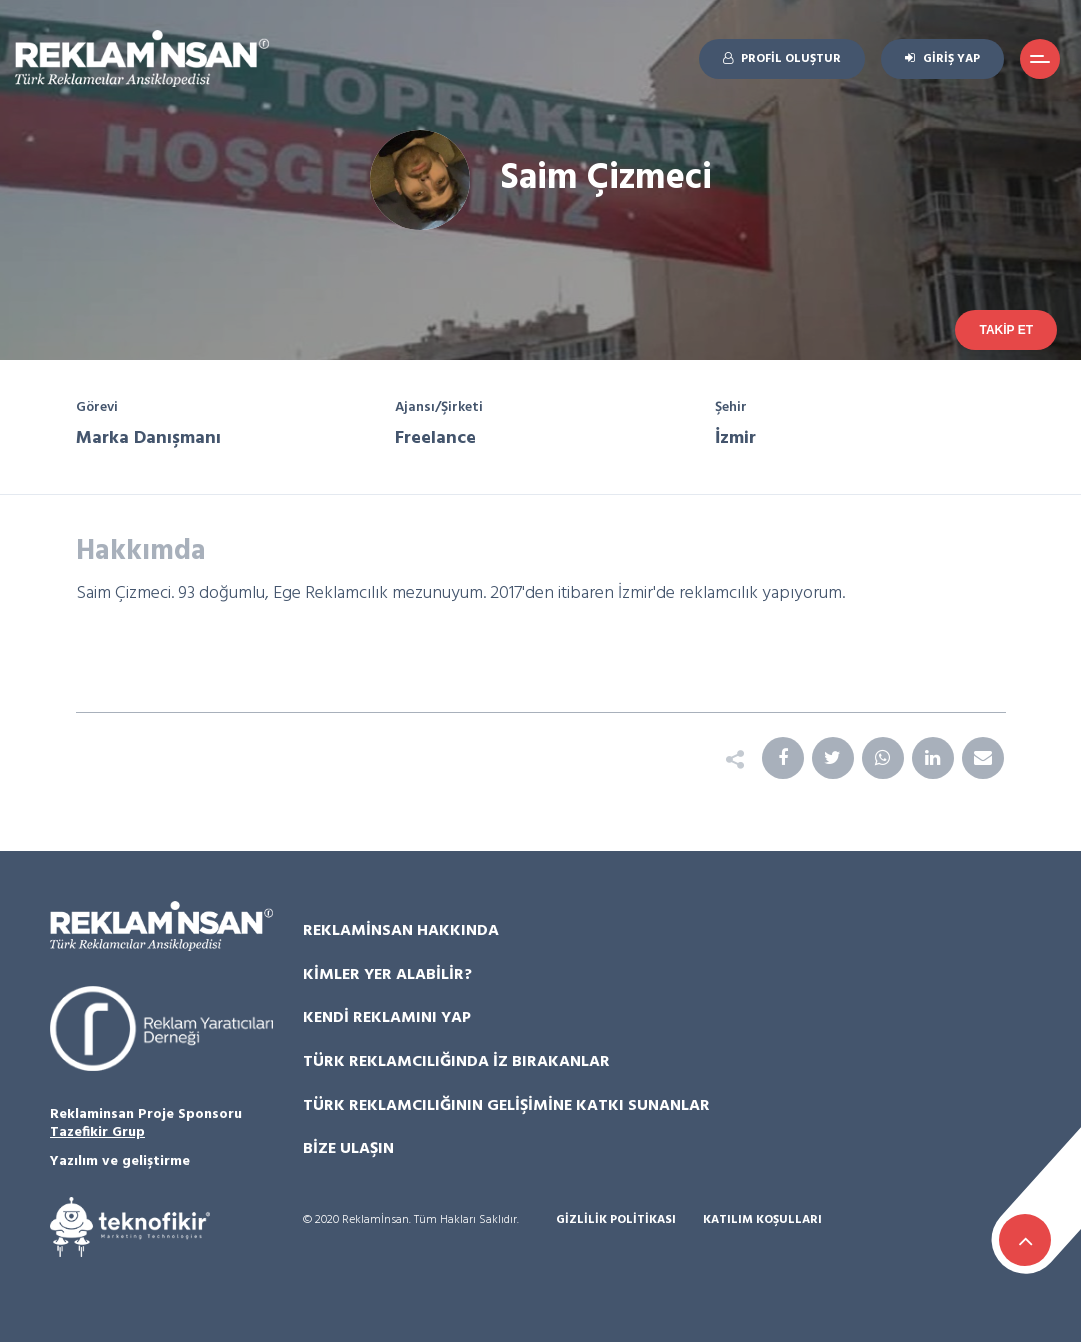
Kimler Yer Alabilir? (387, 975)
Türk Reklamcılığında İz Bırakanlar (456, 1062)
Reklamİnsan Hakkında (401, 931)
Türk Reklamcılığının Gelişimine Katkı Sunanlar (506, 1106)
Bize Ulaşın (348, 1149)
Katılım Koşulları (762, 1220)
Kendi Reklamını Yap (387, 1018)
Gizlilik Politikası (616, 1220)
